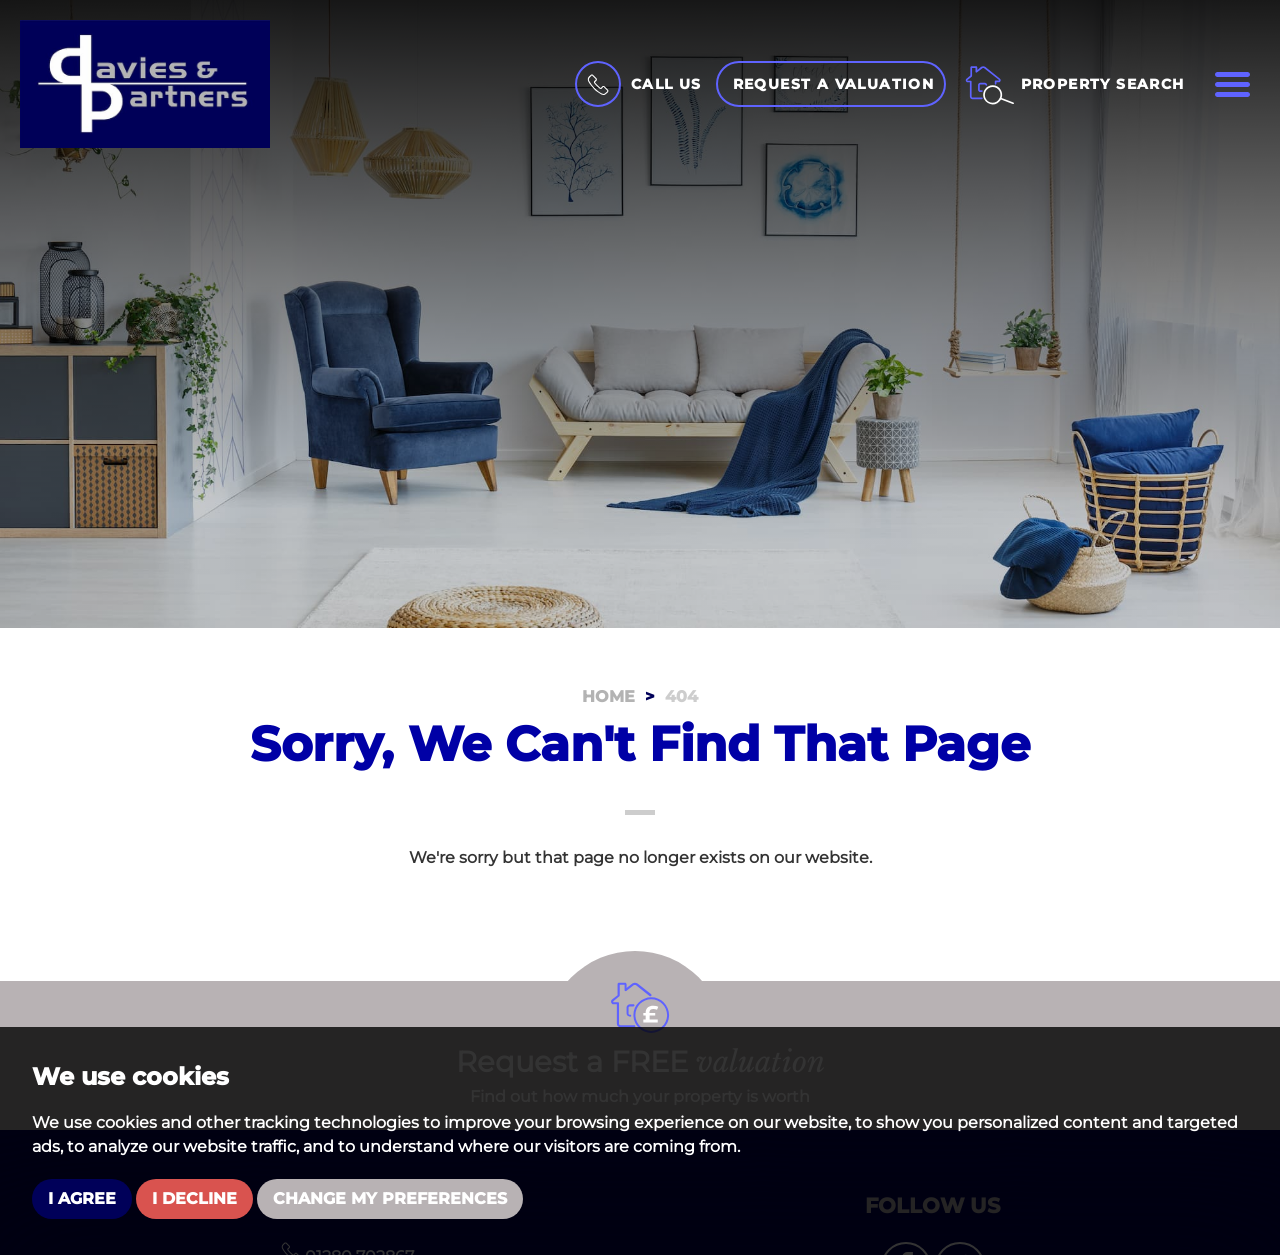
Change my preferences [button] (390, 1198)
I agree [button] (82, 1198)
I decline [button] (194, 1198)
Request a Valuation (834, 84)
